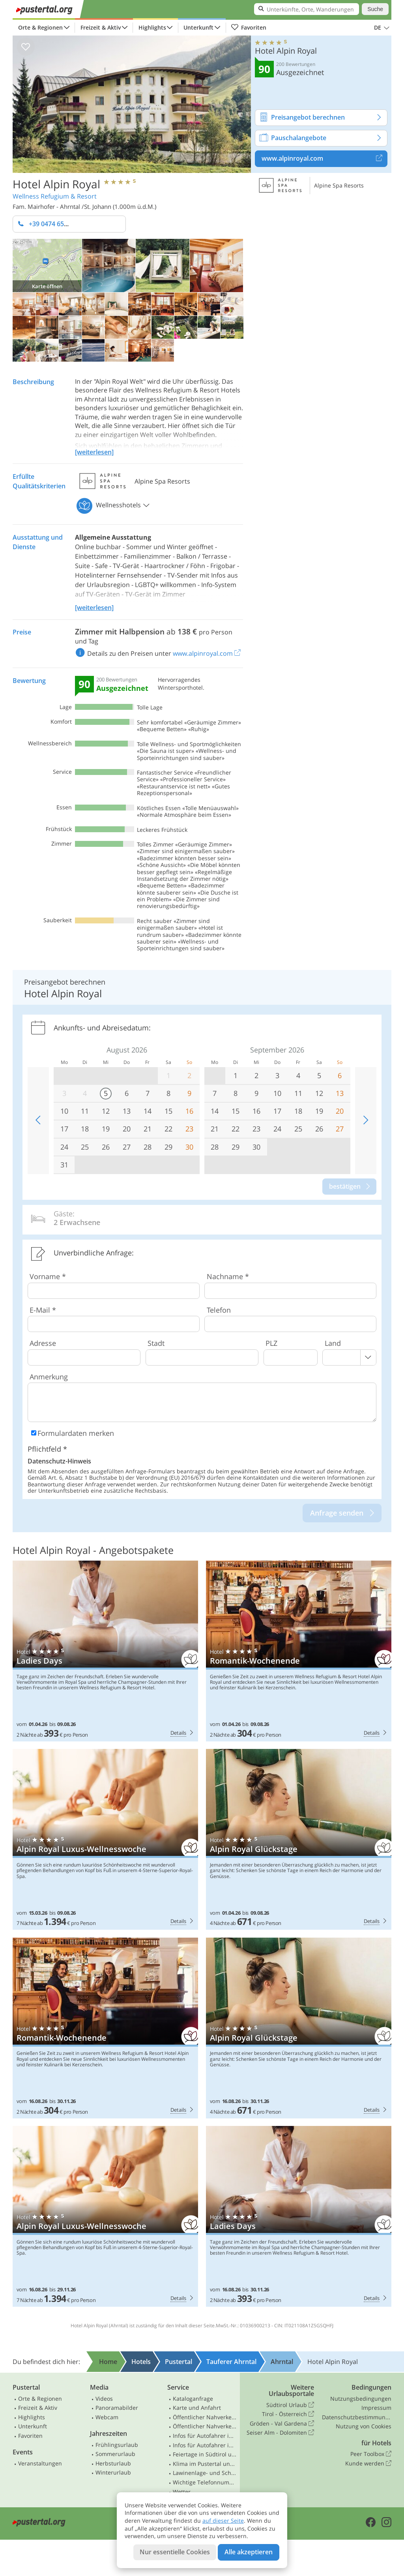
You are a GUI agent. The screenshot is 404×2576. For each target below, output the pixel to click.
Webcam (106, 2417)
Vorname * (48, 1276)
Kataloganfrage (193, 2398)
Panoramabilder (116, 2407)
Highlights (152, 27)
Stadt (156, 1343)
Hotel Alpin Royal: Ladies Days (105, 1651)
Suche (375, 9)
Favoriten (248, 27)
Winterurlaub (113, 2472)
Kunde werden (368, 2463)
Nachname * (228, 1276)
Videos (104, 2398)
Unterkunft (198, 27)
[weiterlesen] (94, 452)
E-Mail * (43, 1310)
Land (333, 1343)
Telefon (219, 1310)
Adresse (43, 1343)
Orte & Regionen (40, 27)
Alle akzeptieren (248, 2552)
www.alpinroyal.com (324, 158)
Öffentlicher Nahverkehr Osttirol (205, 2426)
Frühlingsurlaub (116, 2444)
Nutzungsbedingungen (360, 2398)
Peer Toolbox (370, 2454)
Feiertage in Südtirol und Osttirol (205, 2454)
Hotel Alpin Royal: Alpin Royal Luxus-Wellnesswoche (105, 1839)
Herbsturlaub (113, 2463)
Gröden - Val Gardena (282, 2424)
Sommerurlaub (115, 2454)
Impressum (376, 2407)
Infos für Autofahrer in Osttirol (205, 2445)
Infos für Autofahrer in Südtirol (205, 2435)
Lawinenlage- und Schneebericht (205, 2473)
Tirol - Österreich (288, 2414)
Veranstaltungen (40, 2463)
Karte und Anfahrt (197, 2407)
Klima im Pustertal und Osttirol (205, 2463)
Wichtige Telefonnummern (205, 2482)
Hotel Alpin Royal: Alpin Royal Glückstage (298, 1839)
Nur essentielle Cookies (175, 2552)
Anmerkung (49, 1376)
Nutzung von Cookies (363, 2426)
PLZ (271, 1343)
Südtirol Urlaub (290, 2405)
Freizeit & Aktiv (100, 27)
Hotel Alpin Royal (56, 183)
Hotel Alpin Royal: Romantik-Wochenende (298, 1651)
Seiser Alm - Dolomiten (280, 2433)
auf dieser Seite (223, 2520)
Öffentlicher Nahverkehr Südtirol (205, 2417)
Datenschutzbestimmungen (356, 2417)
